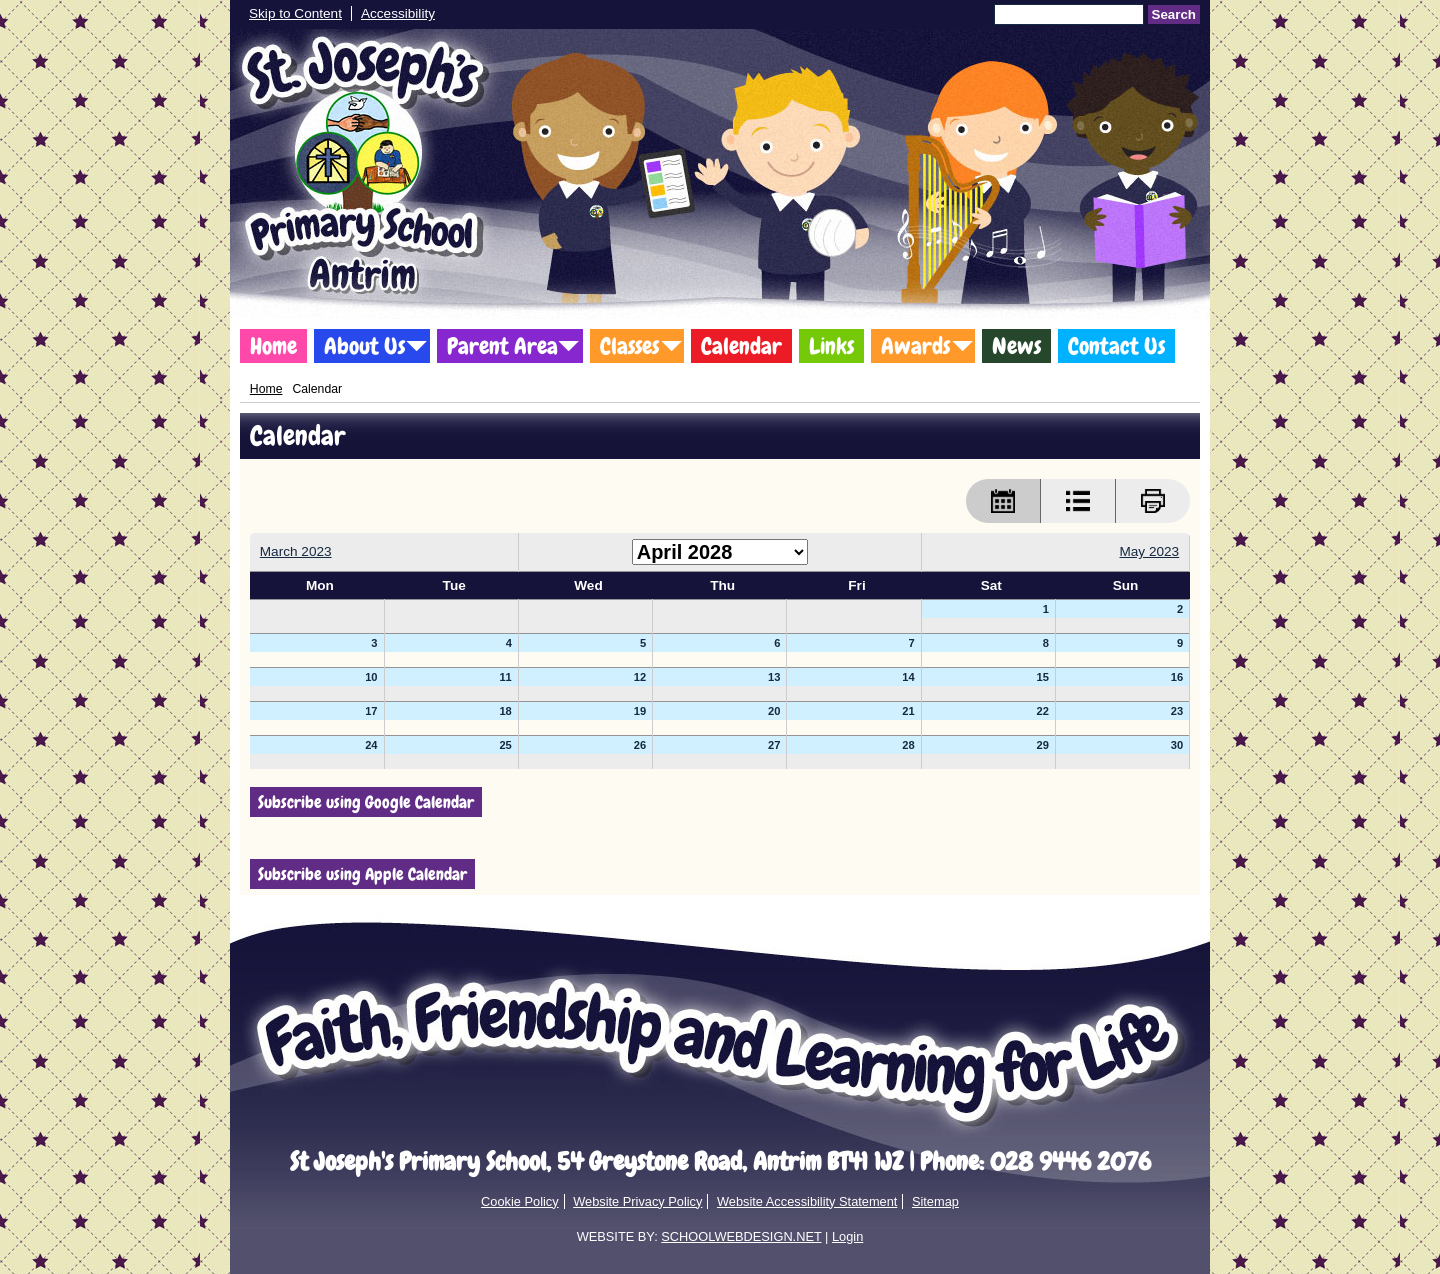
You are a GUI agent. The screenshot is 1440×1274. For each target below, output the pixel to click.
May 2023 (1149, 551)
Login (847, 1236)
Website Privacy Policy (637, 1201)
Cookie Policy (520, 1201)
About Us (364, 346)
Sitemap (935, 1201)
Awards (915, 346)
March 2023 (296, 551)
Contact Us (1116, 346)
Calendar (741, 346)
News (1016, 346)
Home (273, 346)
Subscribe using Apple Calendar (362, 874)
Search (1174, 14)
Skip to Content (295, 13)
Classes (629, 346)
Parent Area (502, 346)
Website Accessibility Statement (807, 1201)
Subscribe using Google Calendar (366, 802)
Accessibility (398, 13)
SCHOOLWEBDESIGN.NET (741, 1236)
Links (831, 346)
